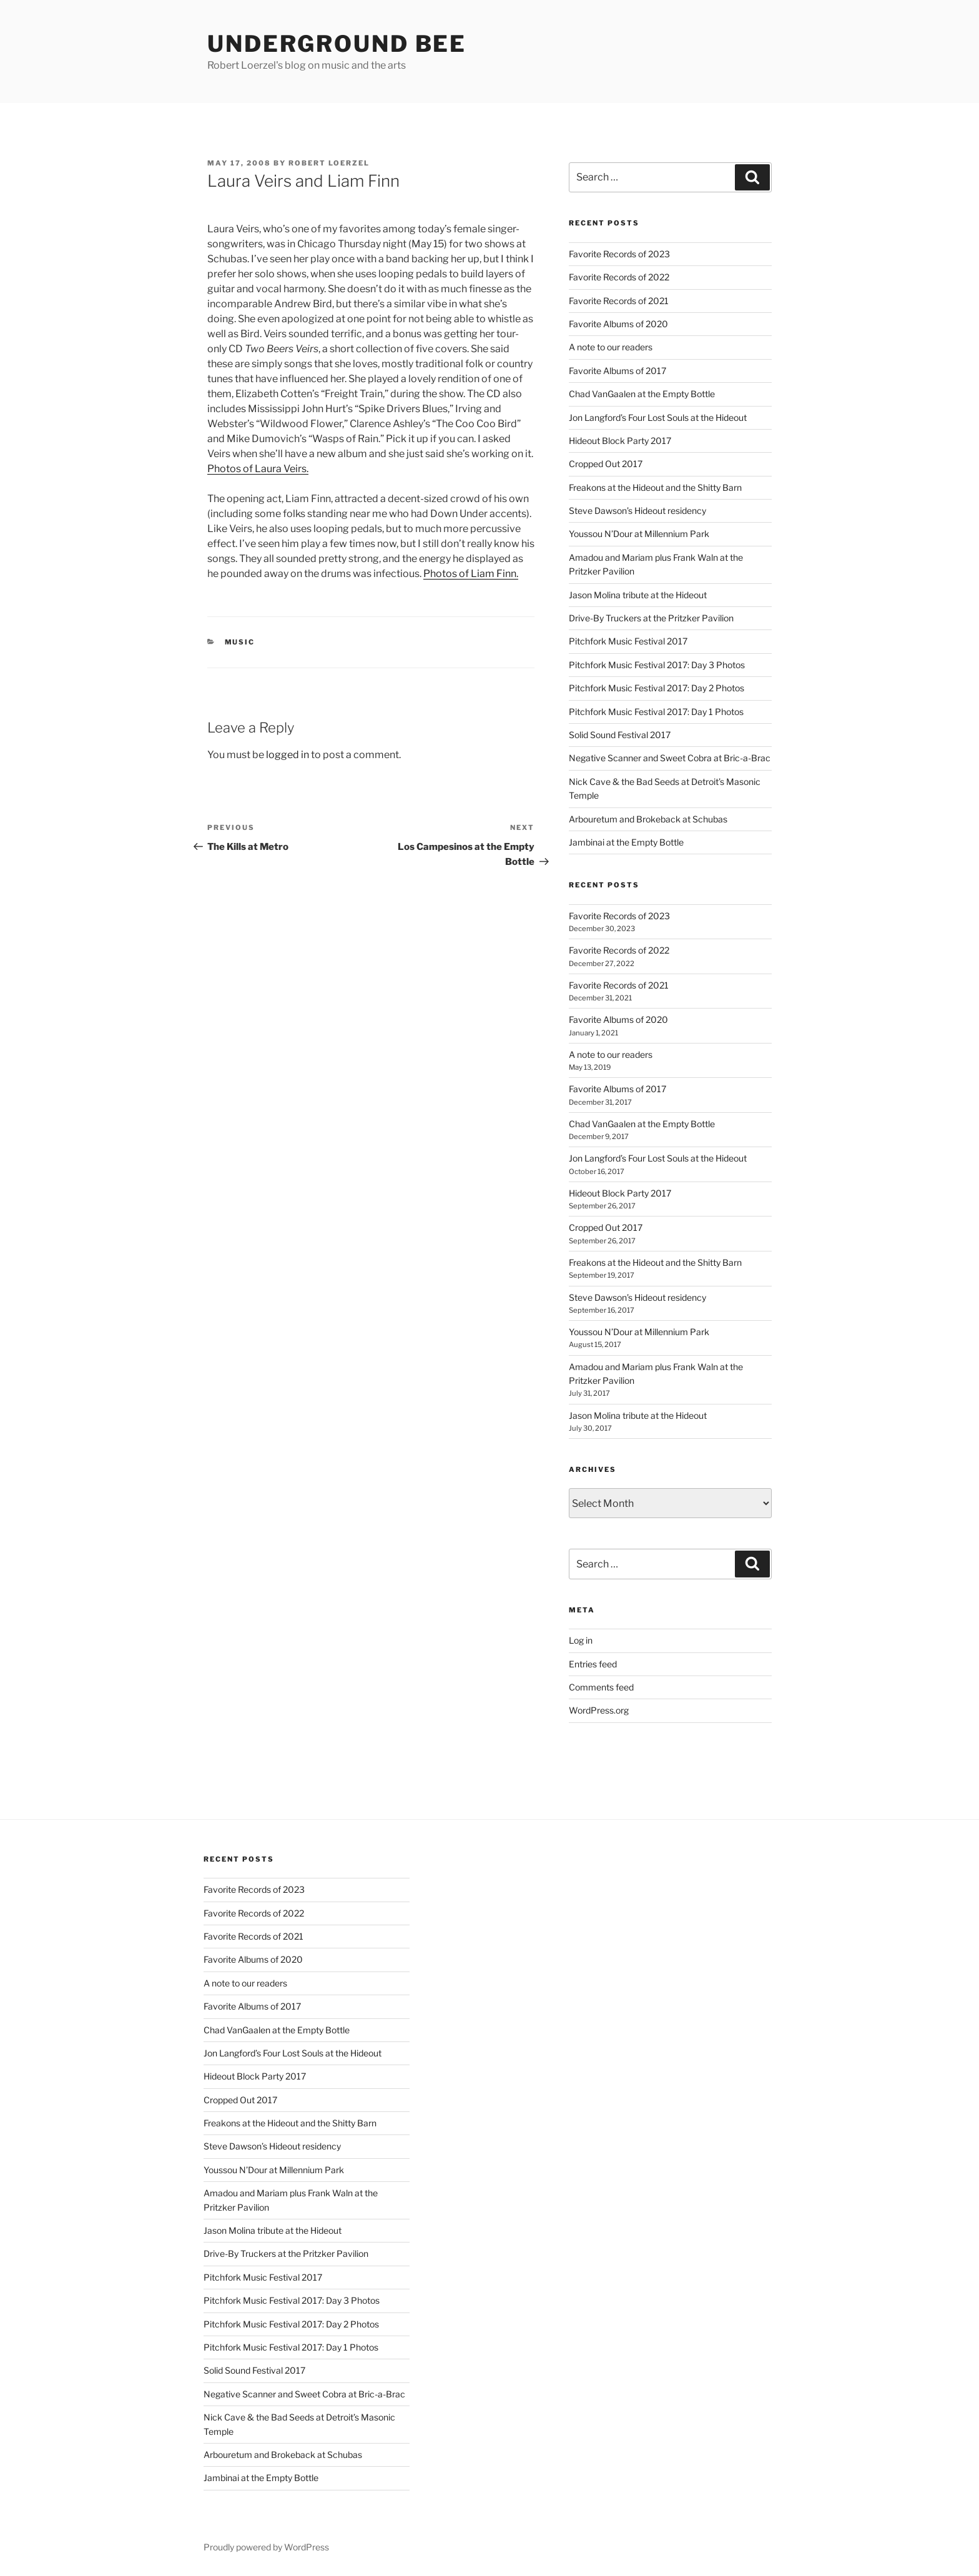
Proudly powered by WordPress (266, 2547)
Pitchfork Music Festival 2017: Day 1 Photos (656, 711)
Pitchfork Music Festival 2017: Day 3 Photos (657, 664)
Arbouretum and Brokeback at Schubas (648, 819)
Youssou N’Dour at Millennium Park (639, 533)
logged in (287, 755)
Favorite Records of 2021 (619, 300)
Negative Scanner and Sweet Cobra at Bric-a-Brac (669, 758)
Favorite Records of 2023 (619, 254)
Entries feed (593, 1664)
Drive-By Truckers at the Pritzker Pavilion (651, 618)
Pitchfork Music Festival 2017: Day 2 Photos (656, 688)
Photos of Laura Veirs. (257, 469)
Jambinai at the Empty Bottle (626, 842)
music (240, 642)
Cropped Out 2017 (605, 463)
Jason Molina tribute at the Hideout (638, 595)
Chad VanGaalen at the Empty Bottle (642, 393)
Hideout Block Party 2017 (620, 440)
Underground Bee (336, 43)
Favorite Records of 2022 (619, 277)
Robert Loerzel (329, 163)
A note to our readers (610, 347)
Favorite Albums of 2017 (617, 370)
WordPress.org (599, 1710)
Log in (581, 1640)
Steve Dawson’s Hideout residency (637, 510)
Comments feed (601, 1687)
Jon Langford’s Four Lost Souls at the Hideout (658, 417)
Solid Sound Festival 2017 (620, 734)
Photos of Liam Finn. (470, 574)
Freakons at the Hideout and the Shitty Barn (655, 487)
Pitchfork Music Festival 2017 (628, 641)
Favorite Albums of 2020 (618, 323)
